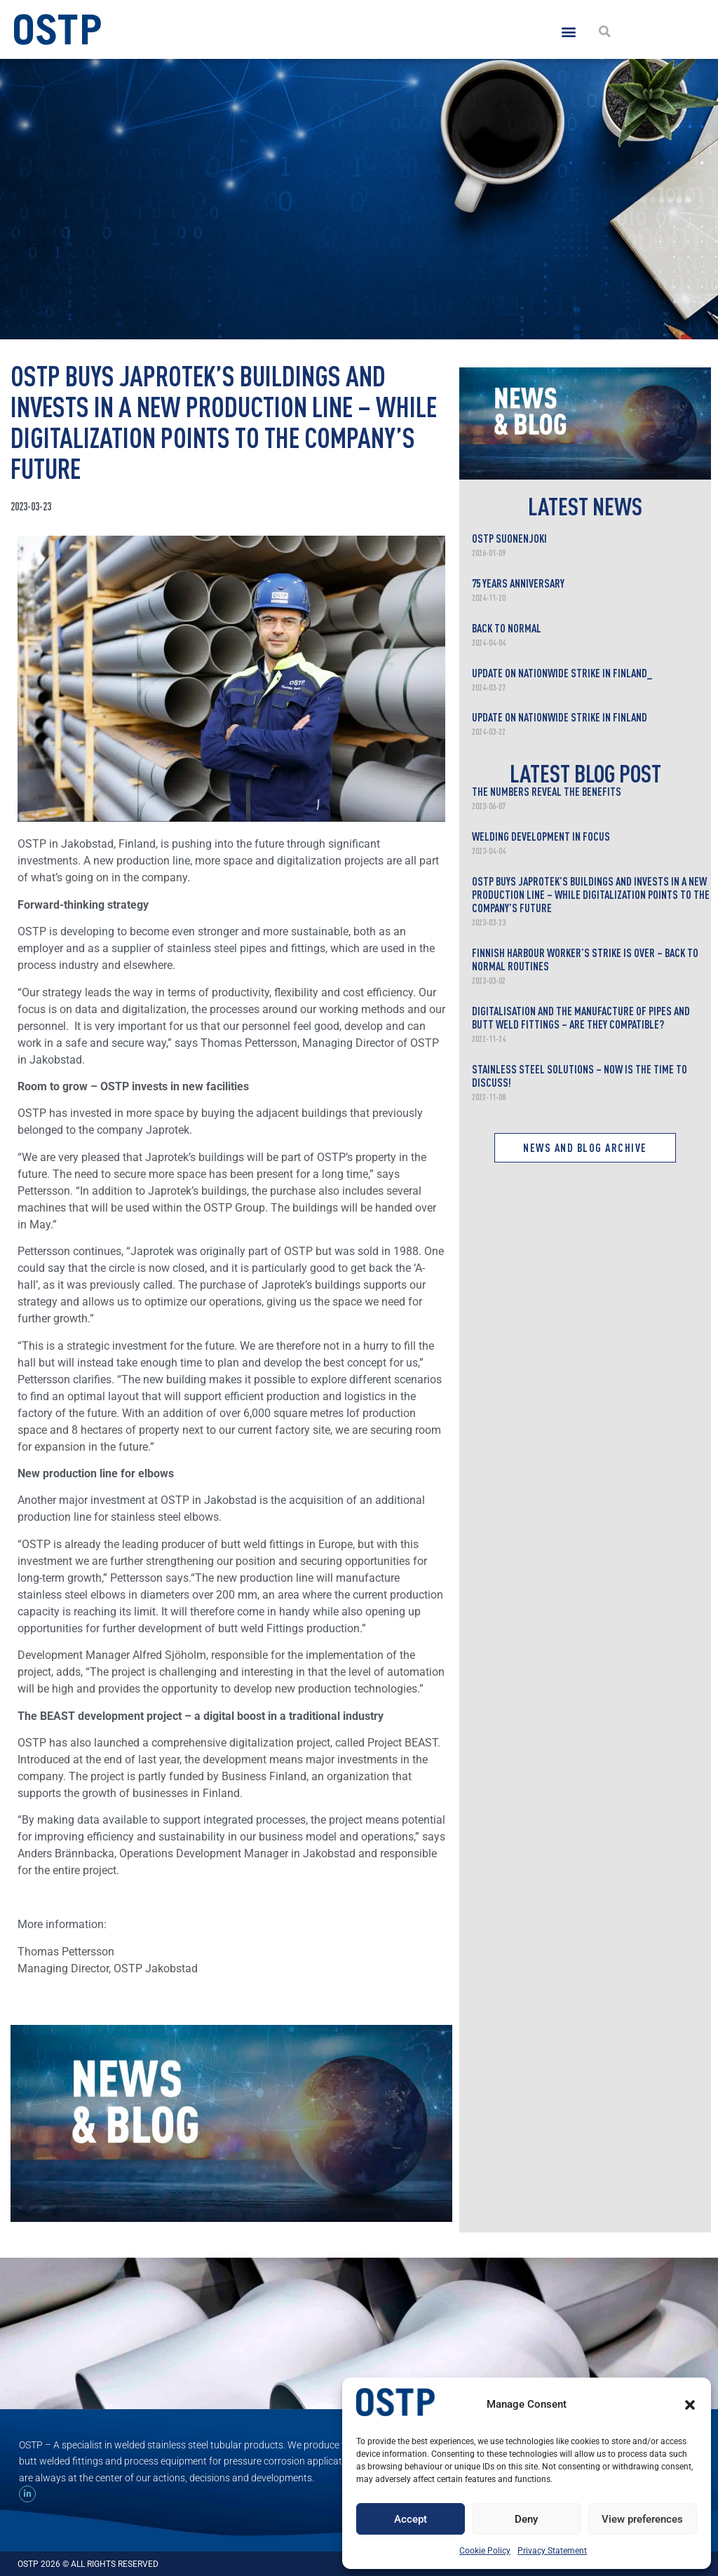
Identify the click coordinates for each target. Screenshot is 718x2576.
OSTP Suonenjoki (509, 538)
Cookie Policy (484, 2551)
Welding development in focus (541, 836)
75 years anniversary (518, 583)
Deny (526, 2519)
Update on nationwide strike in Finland (559, 717)
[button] (690, 2405)
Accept (410, 2519)
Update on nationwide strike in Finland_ (562, 673)
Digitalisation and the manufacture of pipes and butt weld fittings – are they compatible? (581, 1018)
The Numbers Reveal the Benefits (546, 791)
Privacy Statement (552, 2551)
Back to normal (506, 628)
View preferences (642, 2519)
